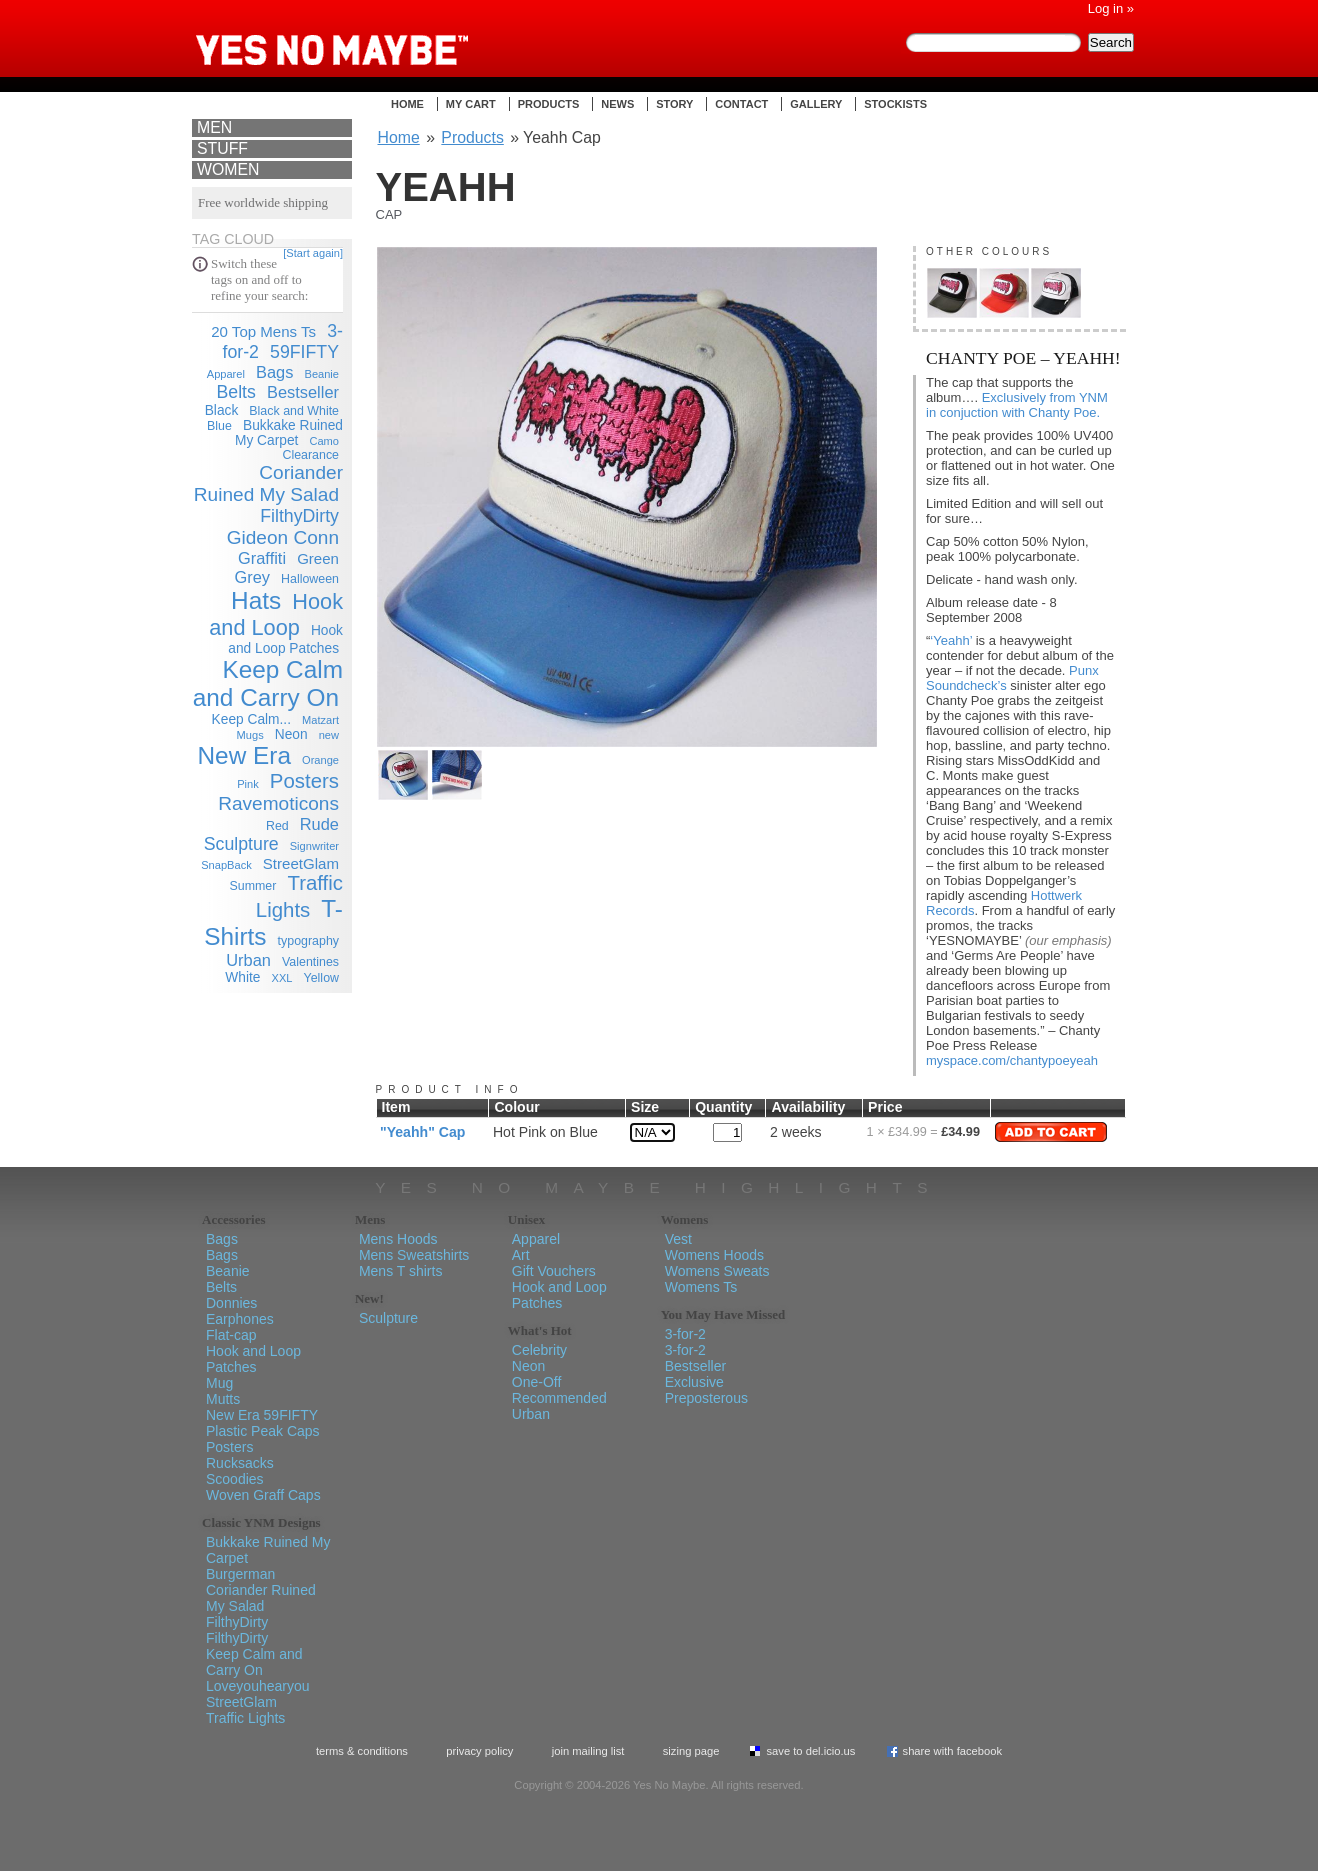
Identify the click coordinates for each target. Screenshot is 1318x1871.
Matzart (320, 720)
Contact (741, 104)
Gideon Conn (283, 537)
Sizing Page (691, 1751)
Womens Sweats (717, 1271)
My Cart (471, 104)
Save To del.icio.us (810, 1751)
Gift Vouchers (554, 1271)
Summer (253, 886)
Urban (248, 960)
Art (521, 1255)
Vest (678, 1239)
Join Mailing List (588, 1751)
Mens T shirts (401, 1271)
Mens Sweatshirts (414, 1255)
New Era (244, 755)
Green (318, 558)
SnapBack (226, 865)
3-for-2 (685, 1334)
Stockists (895, 104)
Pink (248, 784)
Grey (252, 577)
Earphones (240, 1319)
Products (549, 104)
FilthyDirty (299, 516)
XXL (282, 978)
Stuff (222, 148)
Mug (219, 1383)
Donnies (231, 1303)
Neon (291, 734)
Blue (219, 426)
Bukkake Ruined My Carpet (289, 433)
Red (277, 826)
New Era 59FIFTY (262, 1415)
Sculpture (241, 844)
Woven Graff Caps (263, 1495)
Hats (256, 600)
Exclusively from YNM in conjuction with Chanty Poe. (1017, 405)
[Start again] (313, 253)
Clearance (310, 455)
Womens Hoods (714, 1255)
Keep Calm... (251, 719)
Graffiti (262, 558)
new (329, 735)
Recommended (559, 1398)
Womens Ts (701, 1287)
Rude (319, 824)
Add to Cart (1051, 1132)
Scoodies (235, 1479)
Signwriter (314, 846)
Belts (235, 392)
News (617, 104)
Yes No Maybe (364, 35)
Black (222, 410)
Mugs (250, 735)
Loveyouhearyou (258, 1686)
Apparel (226, 374)
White (242, 977)
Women (228, 169)
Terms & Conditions (362, 1751)
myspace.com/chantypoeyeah (1012, 1060)
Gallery (816, 104)
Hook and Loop (276, 614)
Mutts (223, 1399)
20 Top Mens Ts (263, 331)
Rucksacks (240, 1463)
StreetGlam (301, 863)
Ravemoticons (278, 803)
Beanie (322, 374)
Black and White (294, 411)
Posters (304, 781)
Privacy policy (479, 1751)
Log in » (1111, 8)
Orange (320, 760)
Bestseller (303, 392)
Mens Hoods (398, 1239)
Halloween (310, 579)
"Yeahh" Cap (422, 1132)
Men (214, 127)
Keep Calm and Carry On (268, 683)
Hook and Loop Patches (253, 1359)
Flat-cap (231, 1335)
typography (308, 941)
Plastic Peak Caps (263, 1431)
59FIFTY (304, 352)
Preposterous (706, 1398)
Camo (324, 441)
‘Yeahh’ (951, 640)
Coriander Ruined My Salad (268, 483)
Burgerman (240, 1574)
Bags (274, 372)
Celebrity (539, 1350)
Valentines (310, 962)
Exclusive (694, 1382)
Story (674, 104)
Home (407, 104)
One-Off (537, 1382)
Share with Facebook (953, 1751)
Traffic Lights (245, 1718)
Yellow (321, 978)
